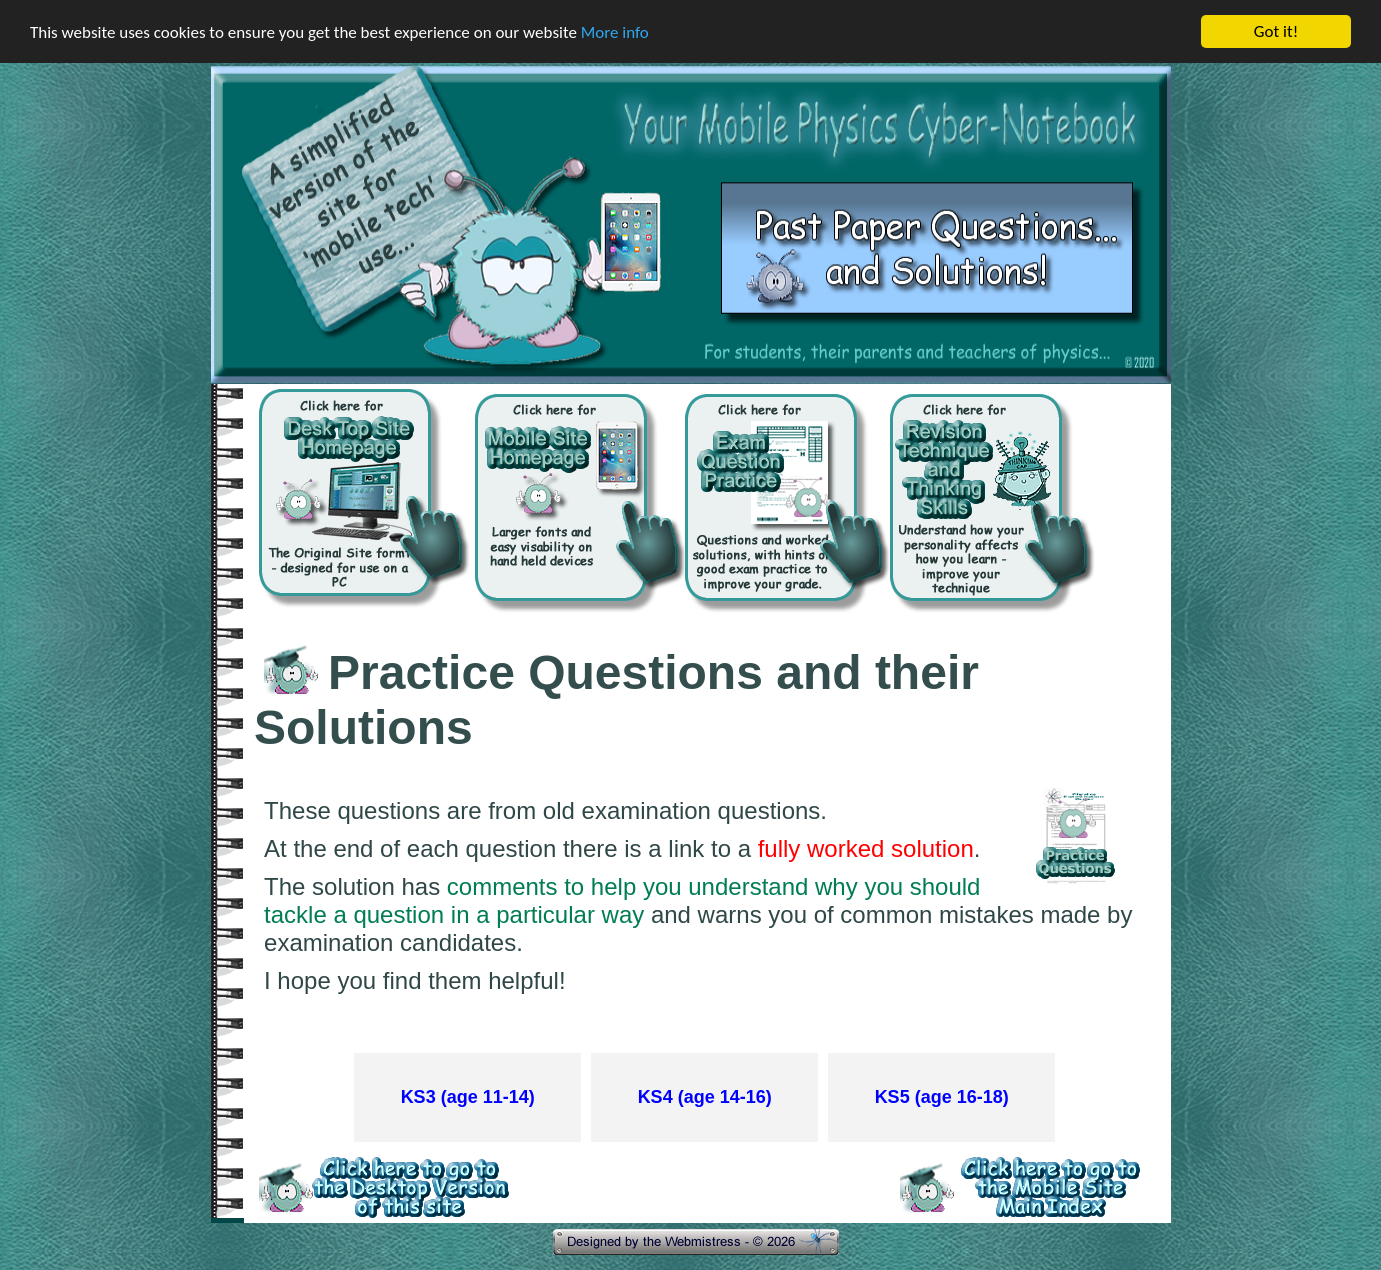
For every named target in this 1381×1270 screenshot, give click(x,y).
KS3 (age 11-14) (468, 1097)
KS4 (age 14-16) (705, 1097)
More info (615, 31)
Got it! (1276, 31)
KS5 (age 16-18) (942, 1097)
